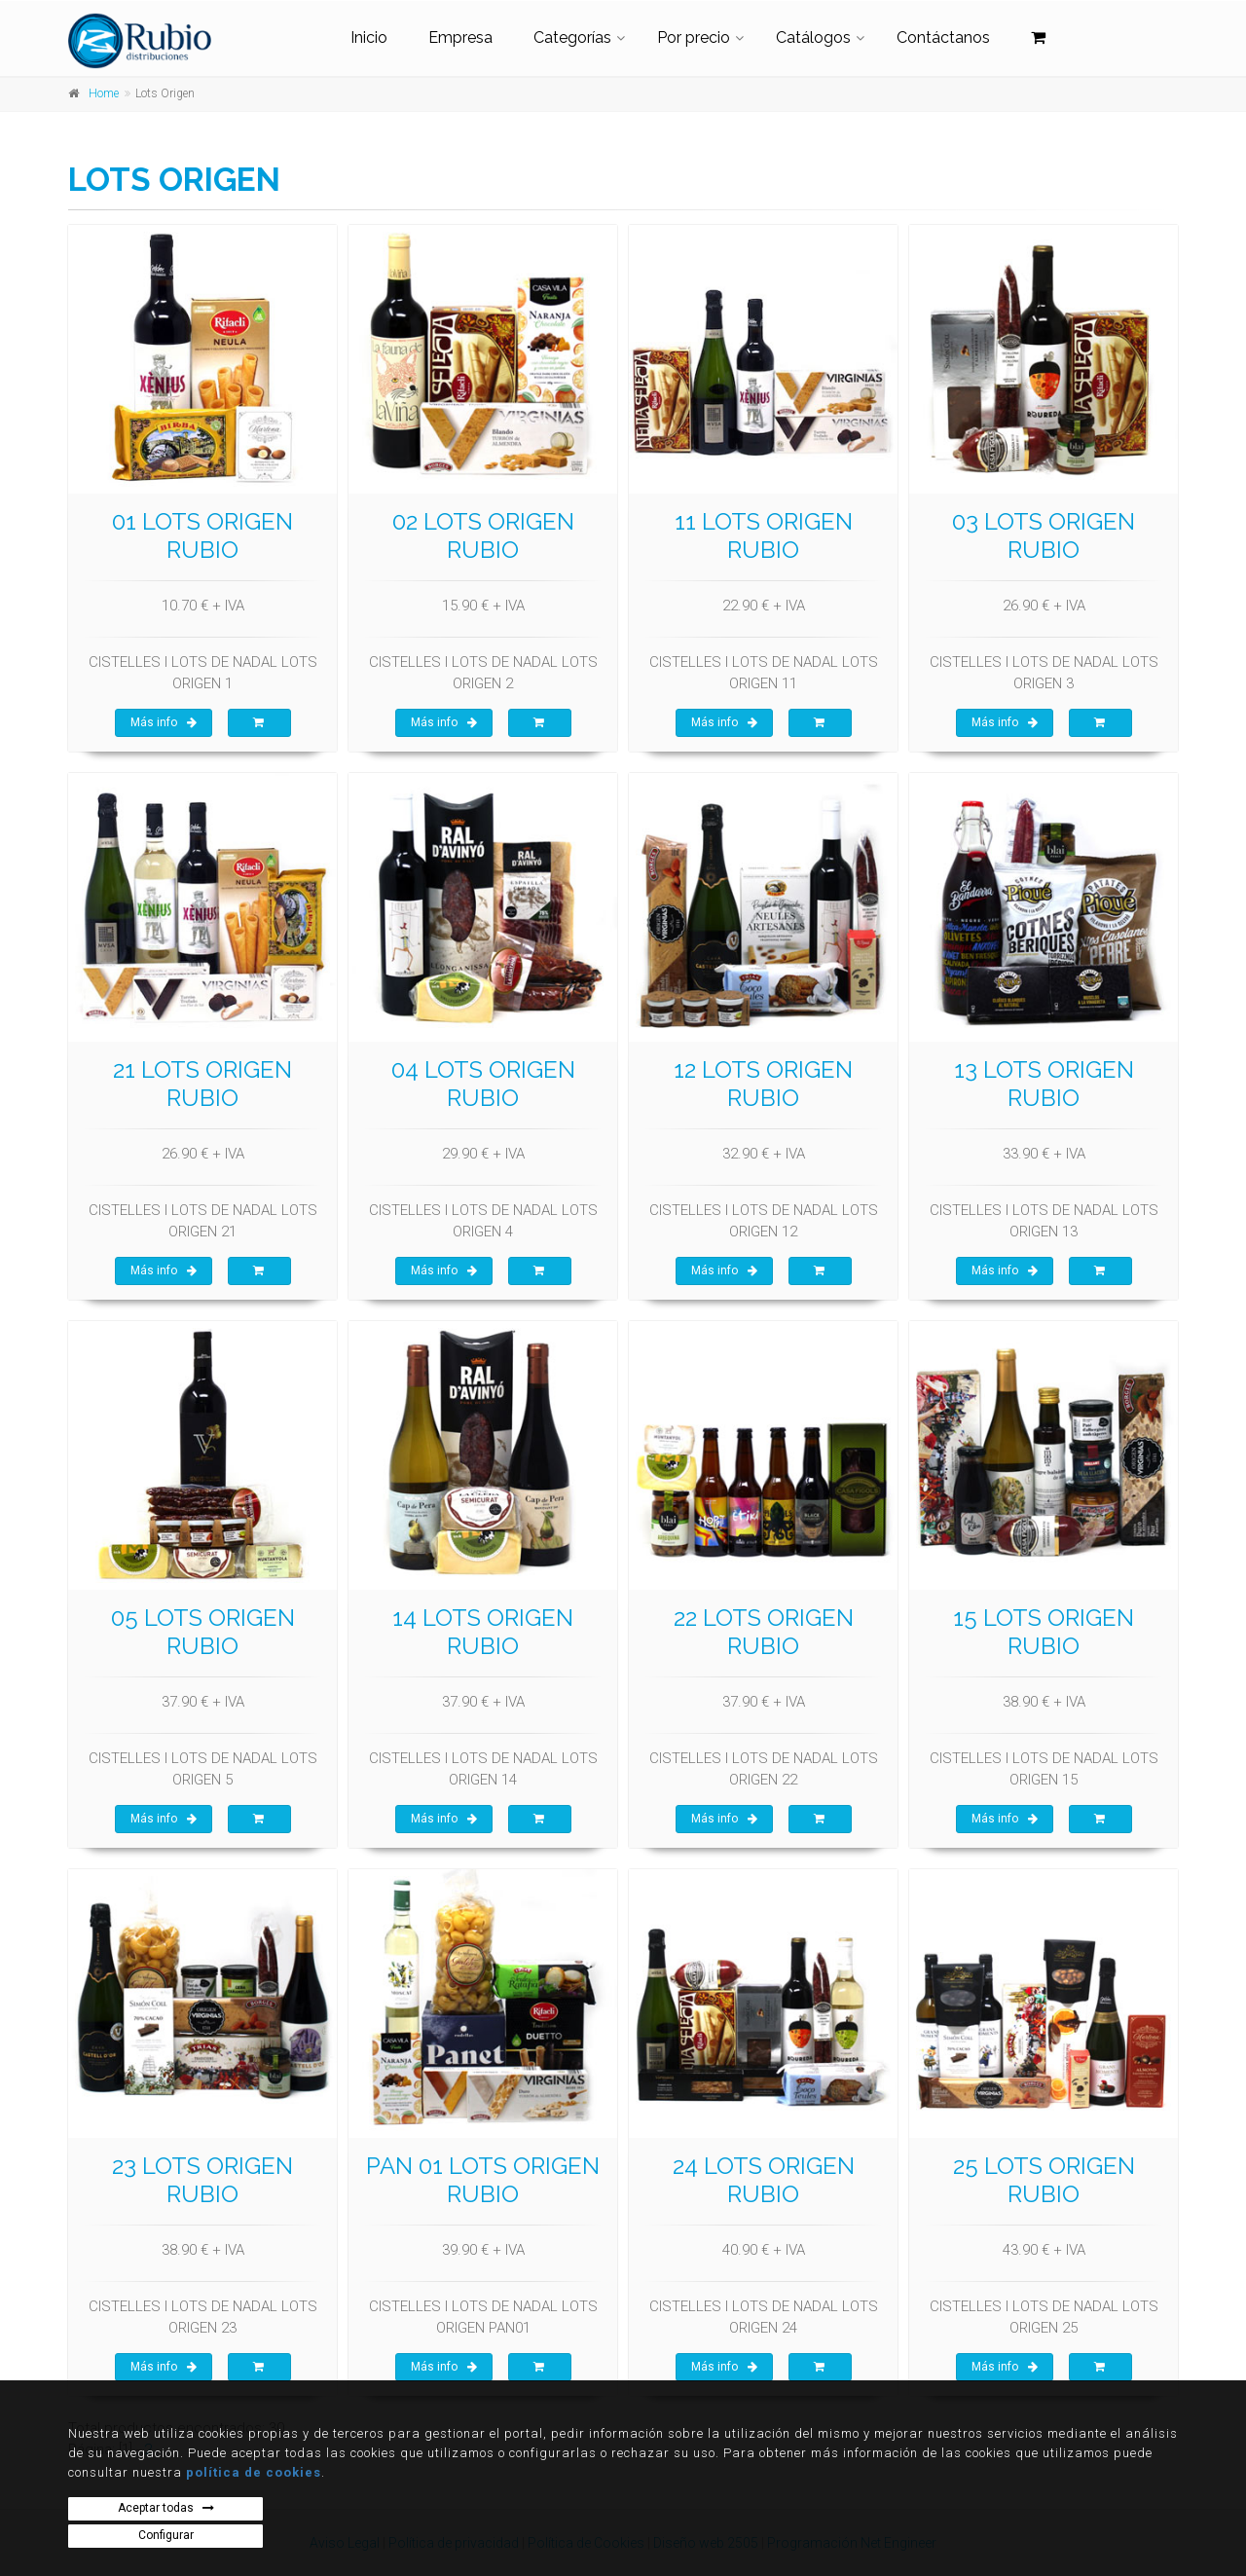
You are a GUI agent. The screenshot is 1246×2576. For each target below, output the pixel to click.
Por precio (693, 37)
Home (104, 93)
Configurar (166, 2535)
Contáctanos (943, 37)
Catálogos (813, 37)
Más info (163, 722)
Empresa (460, 37)
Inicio (368, 37)
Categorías (572, 37)
